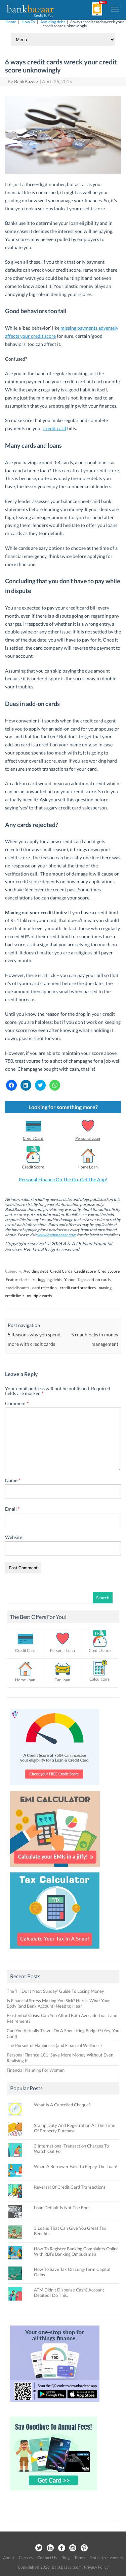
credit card (54, 428)
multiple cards (39, 1295)
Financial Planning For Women (36, 2070)
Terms (79, 2557)
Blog (65, 2557)
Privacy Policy (96, 2567)
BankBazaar (26, 81)
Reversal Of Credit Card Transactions (70, 2187)
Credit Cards (61, 1271)
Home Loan (88, 1166)
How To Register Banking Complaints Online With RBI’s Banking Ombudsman (76, 2251)
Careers (26, 2557)
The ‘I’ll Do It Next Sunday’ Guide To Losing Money (55, 1991)
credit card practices (78, 1287)
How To (28, 21)
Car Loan (62, 1679)
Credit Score (33, 1166)
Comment (17, 1403)
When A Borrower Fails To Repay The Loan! (75, 2166)
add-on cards (99, 1279)
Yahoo (70, 1279)
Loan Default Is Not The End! (62, 2207)
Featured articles (20, 1279)
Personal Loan (87, 1138)
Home (10, 21)
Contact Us (47, 2557)
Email (12, 1509)
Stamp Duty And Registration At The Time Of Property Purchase (74, 2128)
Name (12, 1480)
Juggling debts (49, 1279)
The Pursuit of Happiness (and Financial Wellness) (54, 2045)
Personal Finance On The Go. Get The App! (63, 1179)
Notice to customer (106, 2557)
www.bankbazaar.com (56, 1234)
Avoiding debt (52, 21)
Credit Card (33, 1138)
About (8, 2557)
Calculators (99, 1679)
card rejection (44, 1287)
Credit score (85, 1271)
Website (13, 1537)
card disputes (17, 1287)
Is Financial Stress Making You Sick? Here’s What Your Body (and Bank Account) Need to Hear (58, 2003)
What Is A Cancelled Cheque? (62, 2104)
